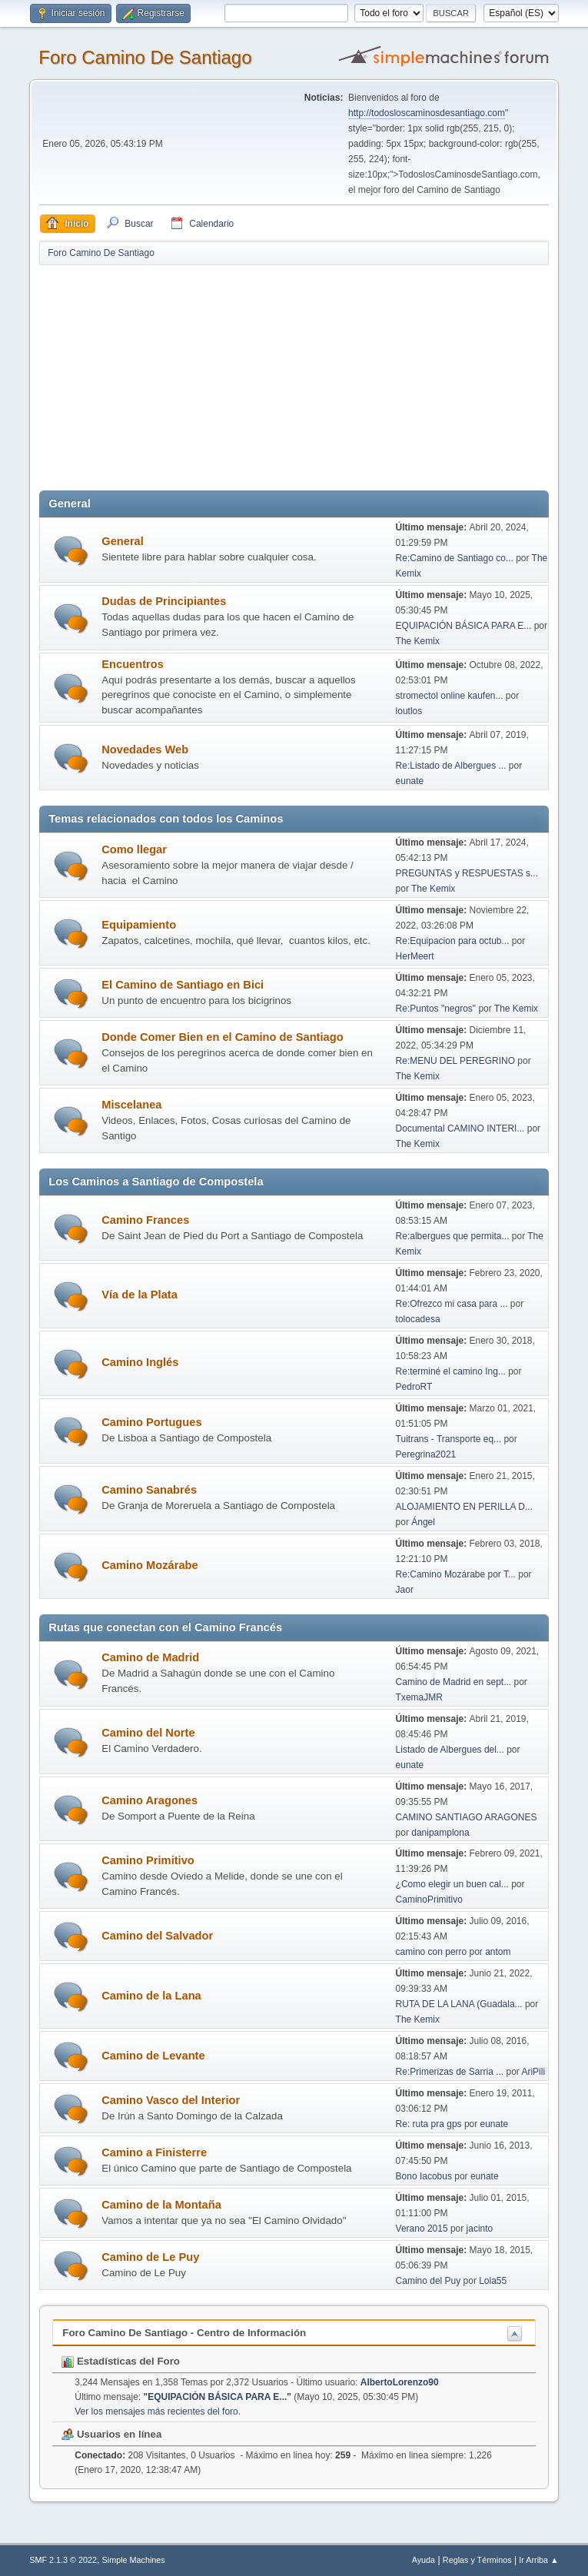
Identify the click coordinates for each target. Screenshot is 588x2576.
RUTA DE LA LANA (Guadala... (459, 2004)
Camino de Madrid (150, 1657)
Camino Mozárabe (149, 1565)
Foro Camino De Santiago (144, 57)
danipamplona (440, 1832)
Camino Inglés (139, 1362)
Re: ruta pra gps (429, 2124)
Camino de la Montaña (161, 2205)
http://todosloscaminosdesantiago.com (426, 113)
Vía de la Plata (139, 1294)
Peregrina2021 (426, 1454)
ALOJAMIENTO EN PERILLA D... (464, 1506)
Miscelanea (131, 1105)
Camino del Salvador (157, 1936)
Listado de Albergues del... (450, 1749)
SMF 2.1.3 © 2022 (63, 2559)
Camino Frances (145, 1220)
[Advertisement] (308, 374)
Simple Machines (133, 2559)
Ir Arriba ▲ (538, 2559)
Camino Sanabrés (149, 1490)
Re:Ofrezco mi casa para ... (452, 1303)
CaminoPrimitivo (429, 1899)
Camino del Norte (147, 1733)
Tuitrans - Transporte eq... (448, 1439)
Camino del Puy (428, 2280)
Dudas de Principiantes (163, 601)
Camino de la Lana (151, 1995)
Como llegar (134, 849)
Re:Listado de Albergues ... (451, 765)
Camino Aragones (149, 1800)
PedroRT (414, 1386)
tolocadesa (418, 1319)
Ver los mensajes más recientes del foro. (158, 2411)
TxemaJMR (419, 1697)
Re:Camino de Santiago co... (454, 558)
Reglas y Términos (477, 2559)
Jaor (405, 1589)
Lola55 (493, 2280)
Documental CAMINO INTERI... (460, 1128)
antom (497, 1951)
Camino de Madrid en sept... (454, 1682)
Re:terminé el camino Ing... (451, 1371)
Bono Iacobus (424, 2176)
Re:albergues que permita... (453, 1236)
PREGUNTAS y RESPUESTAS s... (467, 873)
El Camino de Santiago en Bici (182, 985)
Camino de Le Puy (150, 2257)
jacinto (480, 2228)
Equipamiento (138, 925)
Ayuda (423, 2559)
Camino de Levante (152, 2055)
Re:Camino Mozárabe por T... (456, 1574)
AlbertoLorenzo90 (399, 2382)
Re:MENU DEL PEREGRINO (455, 1060)
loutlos (409, 711)
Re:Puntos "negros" (436, 1008)
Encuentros (132, 664)
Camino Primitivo (147, 1860)
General (122, 541)
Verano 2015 (422, 2228)
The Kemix (418, 641)
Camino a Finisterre (154, 2152)
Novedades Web (144, 749)
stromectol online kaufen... (449, 695)
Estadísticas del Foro (120, 2361)
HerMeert (415, 956)
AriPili (533, 2071)
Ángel (423, 1522)
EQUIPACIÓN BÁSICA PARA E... (464, 625)
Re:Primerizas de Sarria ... (450, 2071)
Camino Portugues (151, 1422)
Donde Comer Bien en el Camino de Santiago (222, 1037)
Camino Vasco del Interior (170, 2100)
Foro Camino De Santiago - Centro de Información (184, 2332)
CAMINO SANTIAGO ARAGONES (466, 1817)
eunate (410, 781)
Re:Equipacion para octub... (453, 941)
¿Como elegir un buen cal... (452, 1884)
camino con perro (431, 1951)
